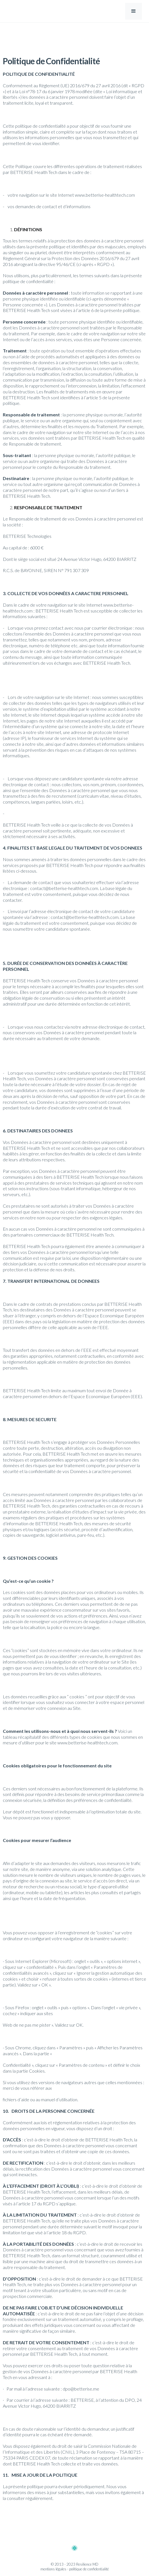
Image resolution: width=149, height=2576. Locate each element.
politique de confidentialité (89, 2569)
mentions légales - (54, 2569)
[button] (133, 11)
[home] (22, 11)
